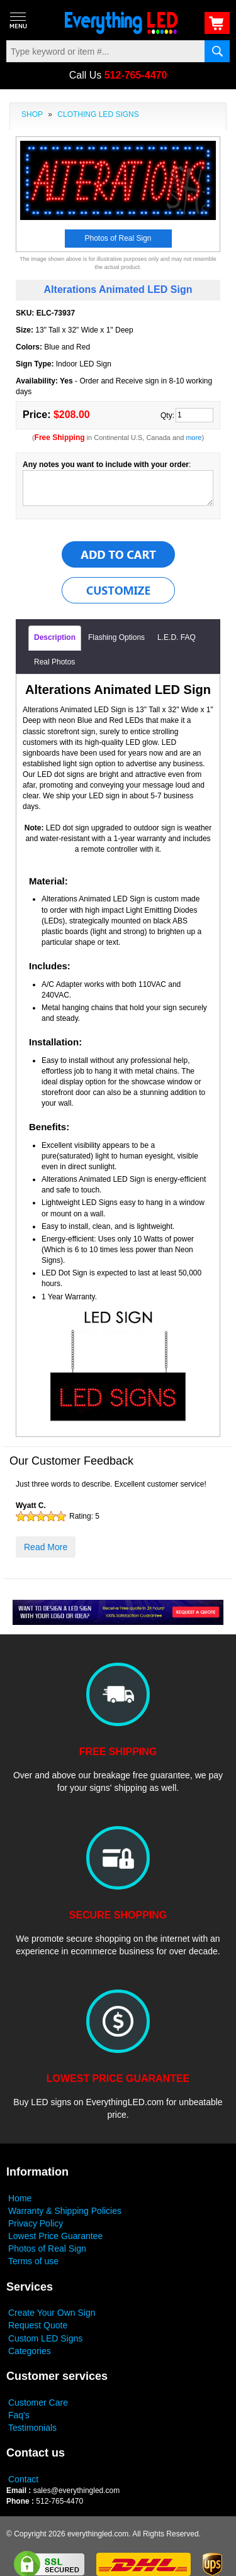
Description (55, 637)
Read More (45, 1547)
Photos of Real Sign (47, 2248)
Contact (23, 2479)
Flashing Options (116, 637)
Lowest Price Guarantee (55, 2236)
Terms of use (33, 2261)
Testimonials (32, 2428)
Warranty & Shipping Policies (64, 2211)
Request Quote (37, 2325)
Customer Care (38, 2402)
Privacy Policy (35, 2223)
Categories (29, 2351)
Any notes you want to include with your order (106, 464)
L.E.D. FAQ (176, 637)
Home (19, 2198)
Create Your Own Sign (52, 2313)
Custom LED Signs (45, 2338)
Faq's (19, 2415)
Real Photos (54, 662)
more (193, 437)
